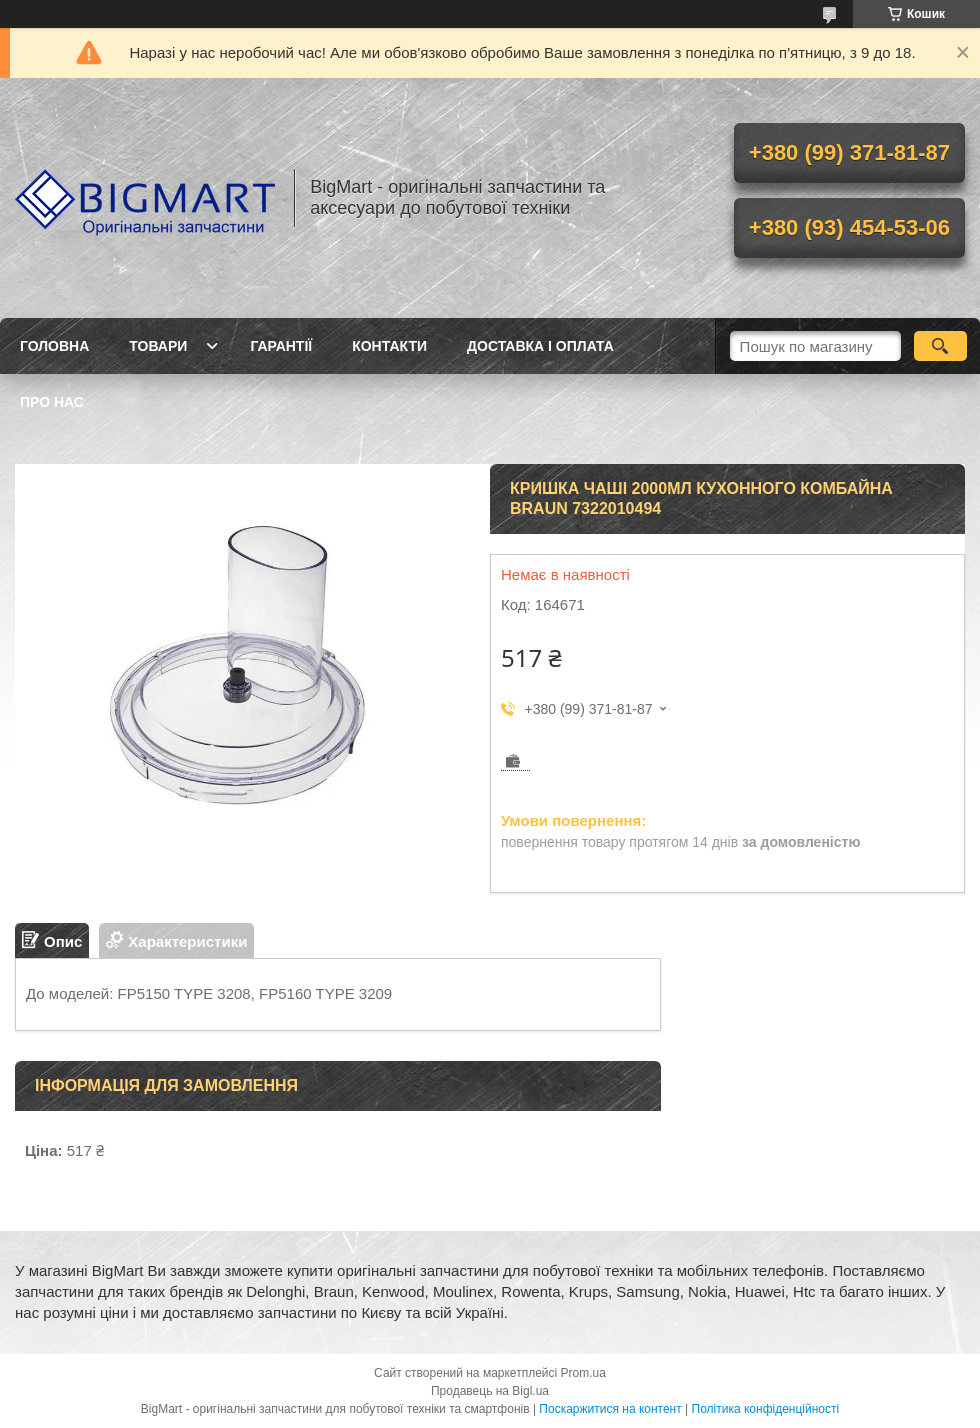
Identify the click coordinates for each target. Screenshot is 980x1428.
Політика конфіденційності (766, 1409)
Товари (158, 346)
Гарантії (281, 346)
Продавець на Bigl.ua (490, 1391)
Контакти (389, 346)
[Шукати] (940, 346)
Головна (54, 346)
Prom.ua (583, 1373)
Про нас (52, 402)
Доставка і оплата (540, 346)
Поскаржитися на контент (610, 1409)
